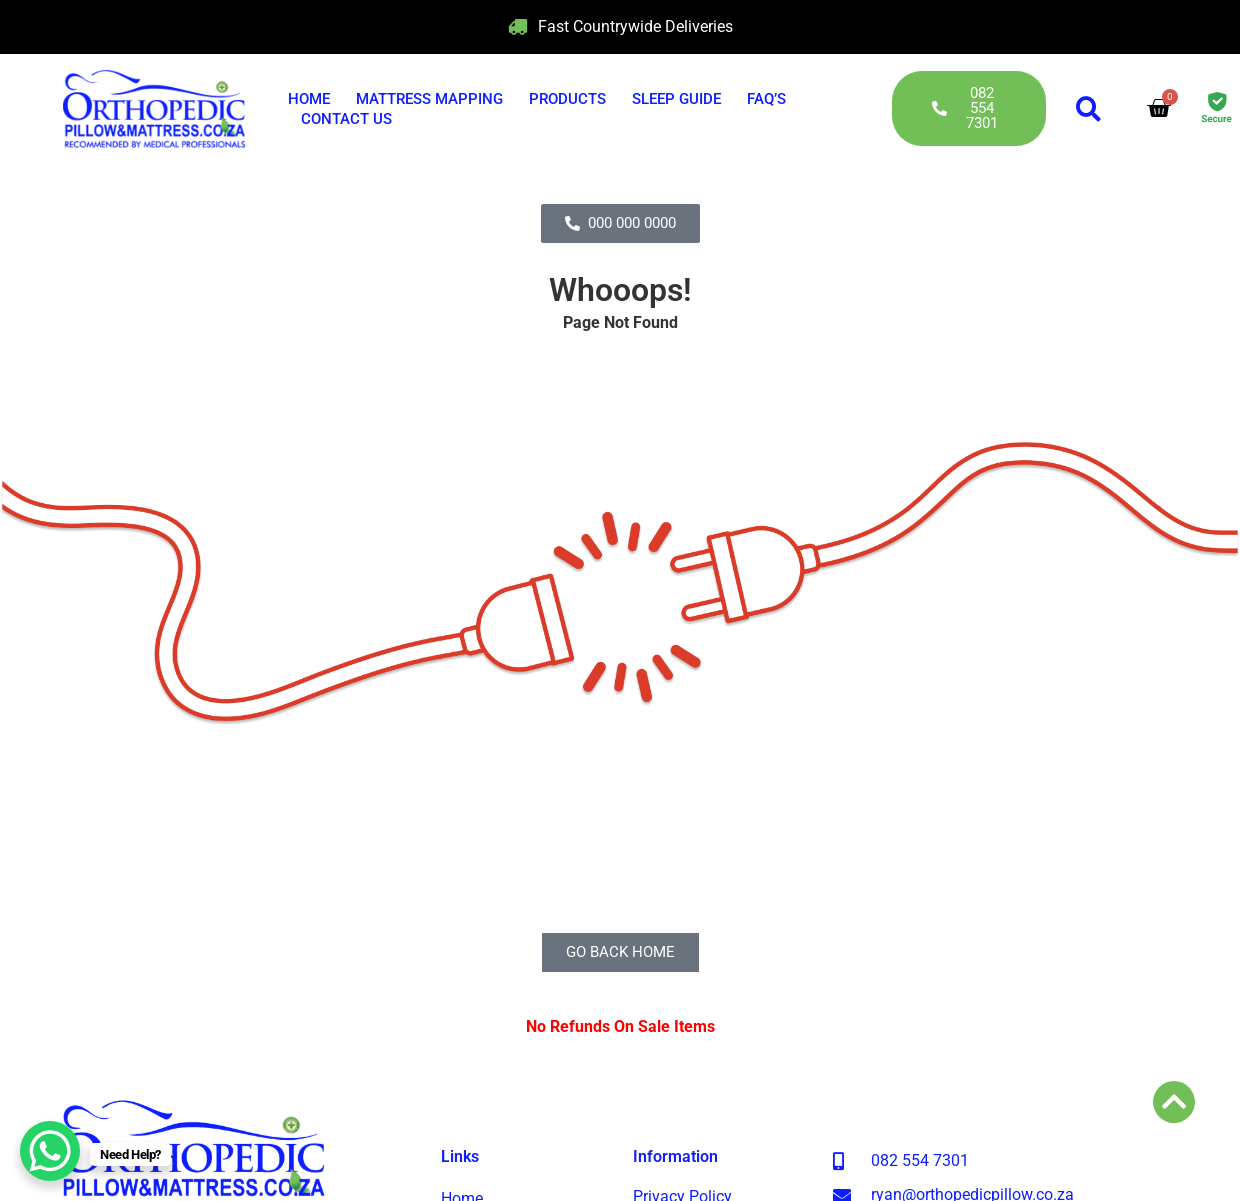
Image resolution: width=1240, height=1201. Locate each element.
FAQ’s (766, 99)
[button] (1088, 108)
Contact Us (346, 119)
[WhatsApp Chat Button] (50, 1151)
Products (567, 99)
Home (309, 99)
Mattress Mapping (429, 99)
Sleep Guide (676, 99)
